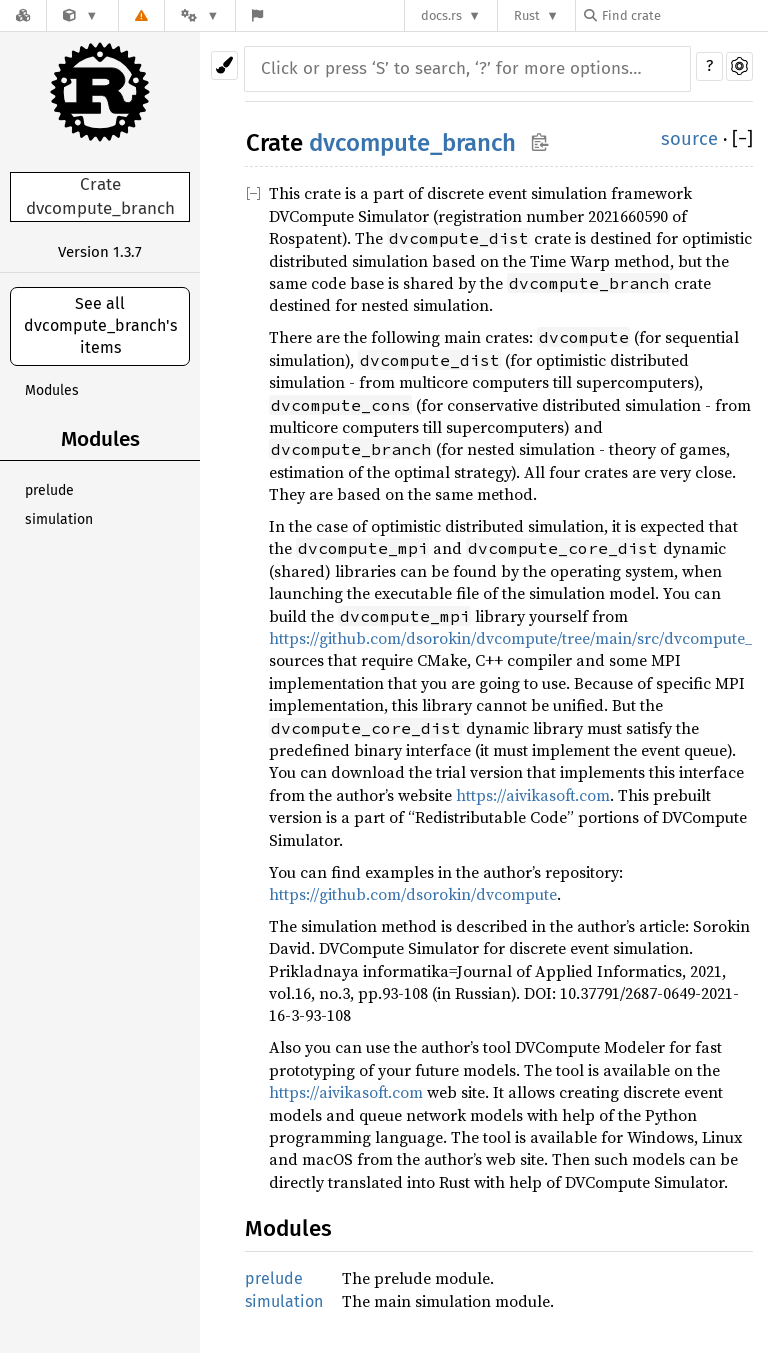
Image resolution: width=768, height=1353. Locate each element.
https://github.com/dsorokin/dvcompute (413, 894)
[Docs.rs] (23, 15)
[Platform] (200, 15)
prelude (49, 490)
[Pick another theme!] (224, 65)
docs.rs (441, 15)
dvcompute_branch (412, 143)
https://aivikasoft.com (533, 795)
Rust (527, 15)
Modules (52, 390)
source (689, 139)
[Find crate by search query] (684, 15)
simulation (59, 519)
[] (742, 139)
